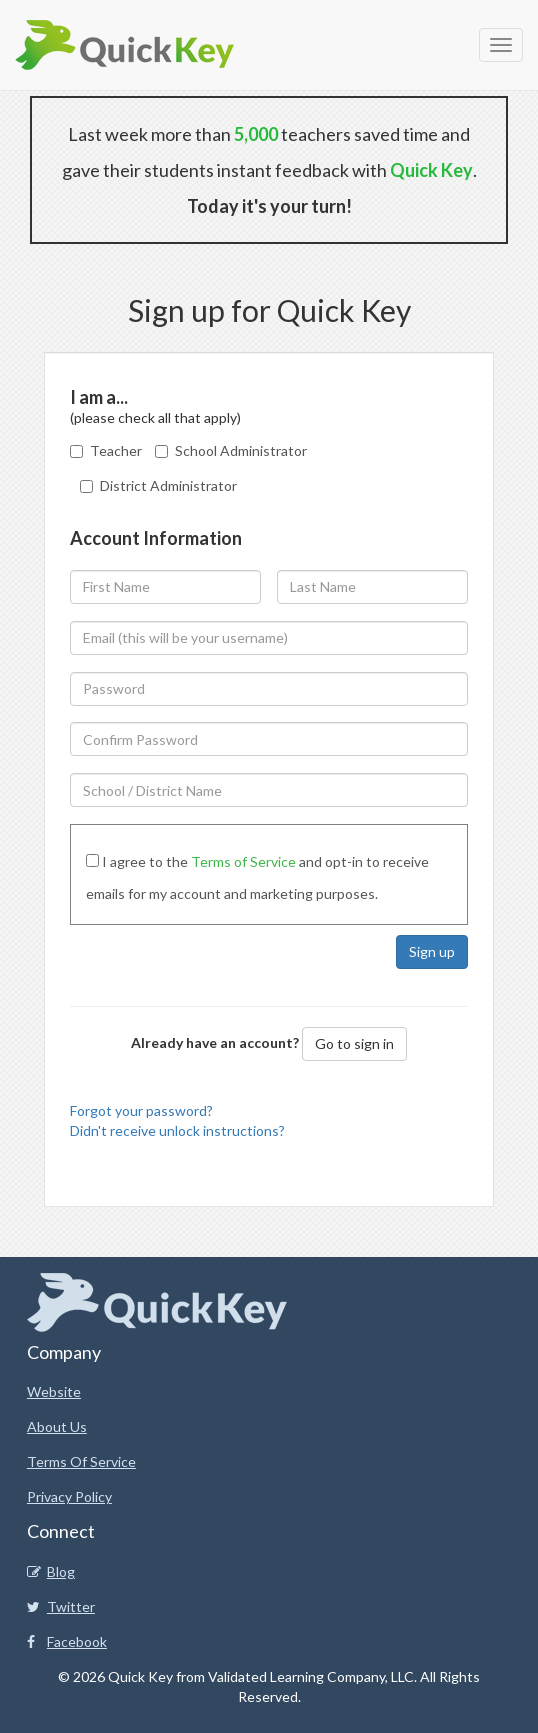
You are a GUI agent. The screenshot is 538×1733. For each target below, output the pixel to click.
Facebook (67, 1641)
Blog (51, 1571)
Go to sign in (354, 1043)
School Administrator (241, 450)
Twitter (61, 1606)
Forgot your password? (141, 1110)
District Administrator (168, 485)
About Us (57, 1426)
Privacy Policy (69, 1496)
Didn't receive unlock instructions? (177, 1130)
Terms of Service (243, 861)
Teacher (116, 450)
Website (54, 1391)
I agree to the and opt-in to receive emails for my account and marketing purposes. (257, 877)
